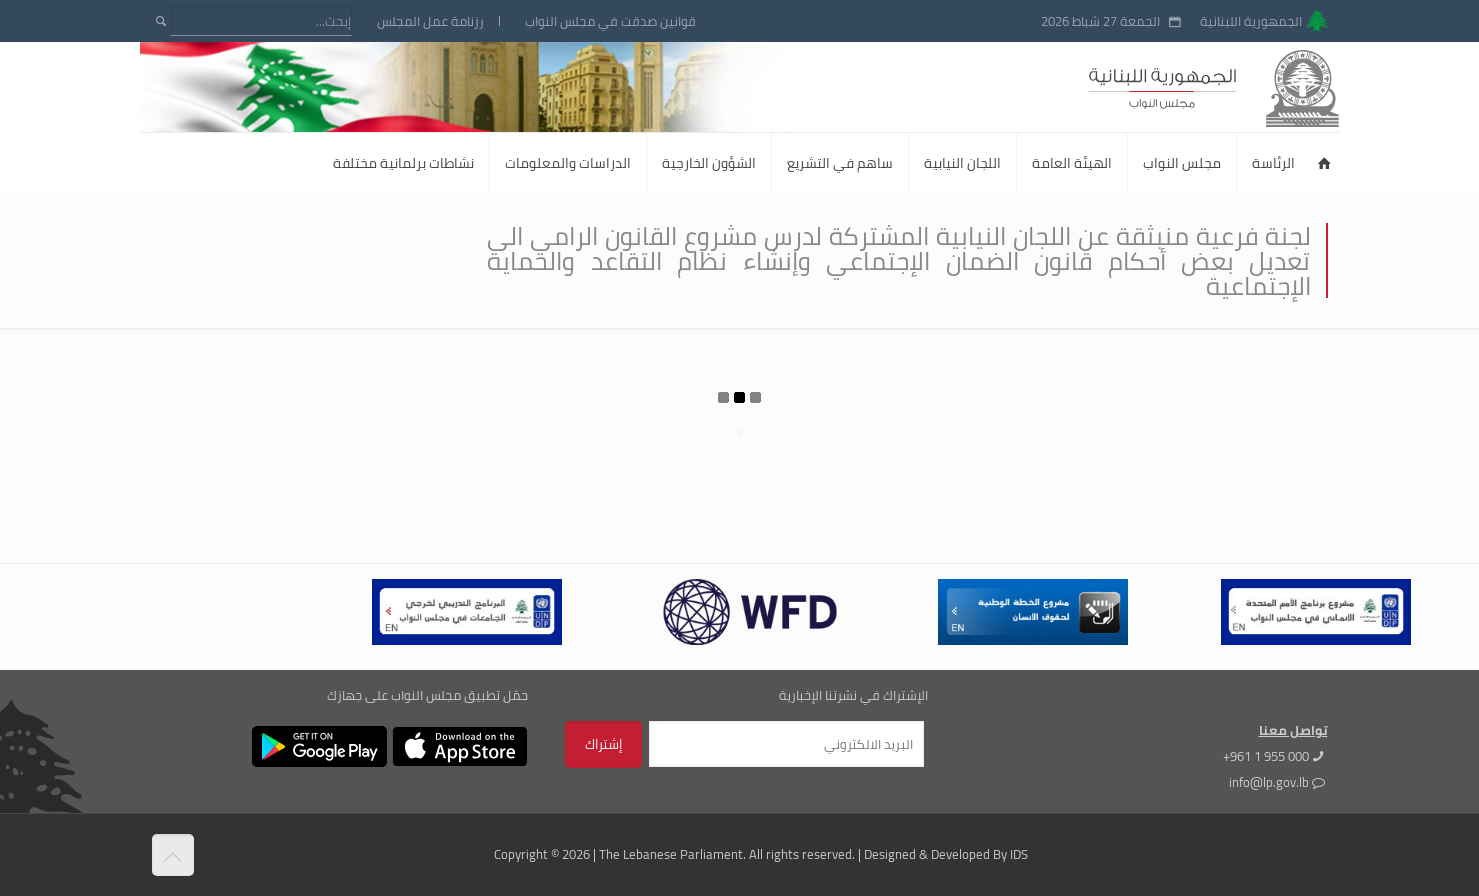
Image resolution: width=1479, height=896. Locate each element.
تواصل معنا (1293, 730)
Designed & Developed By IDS (946, 854)
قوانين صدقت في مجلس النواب (610, 21)
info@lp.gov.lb (1269, 782)
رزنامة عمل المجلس (430, 21)
